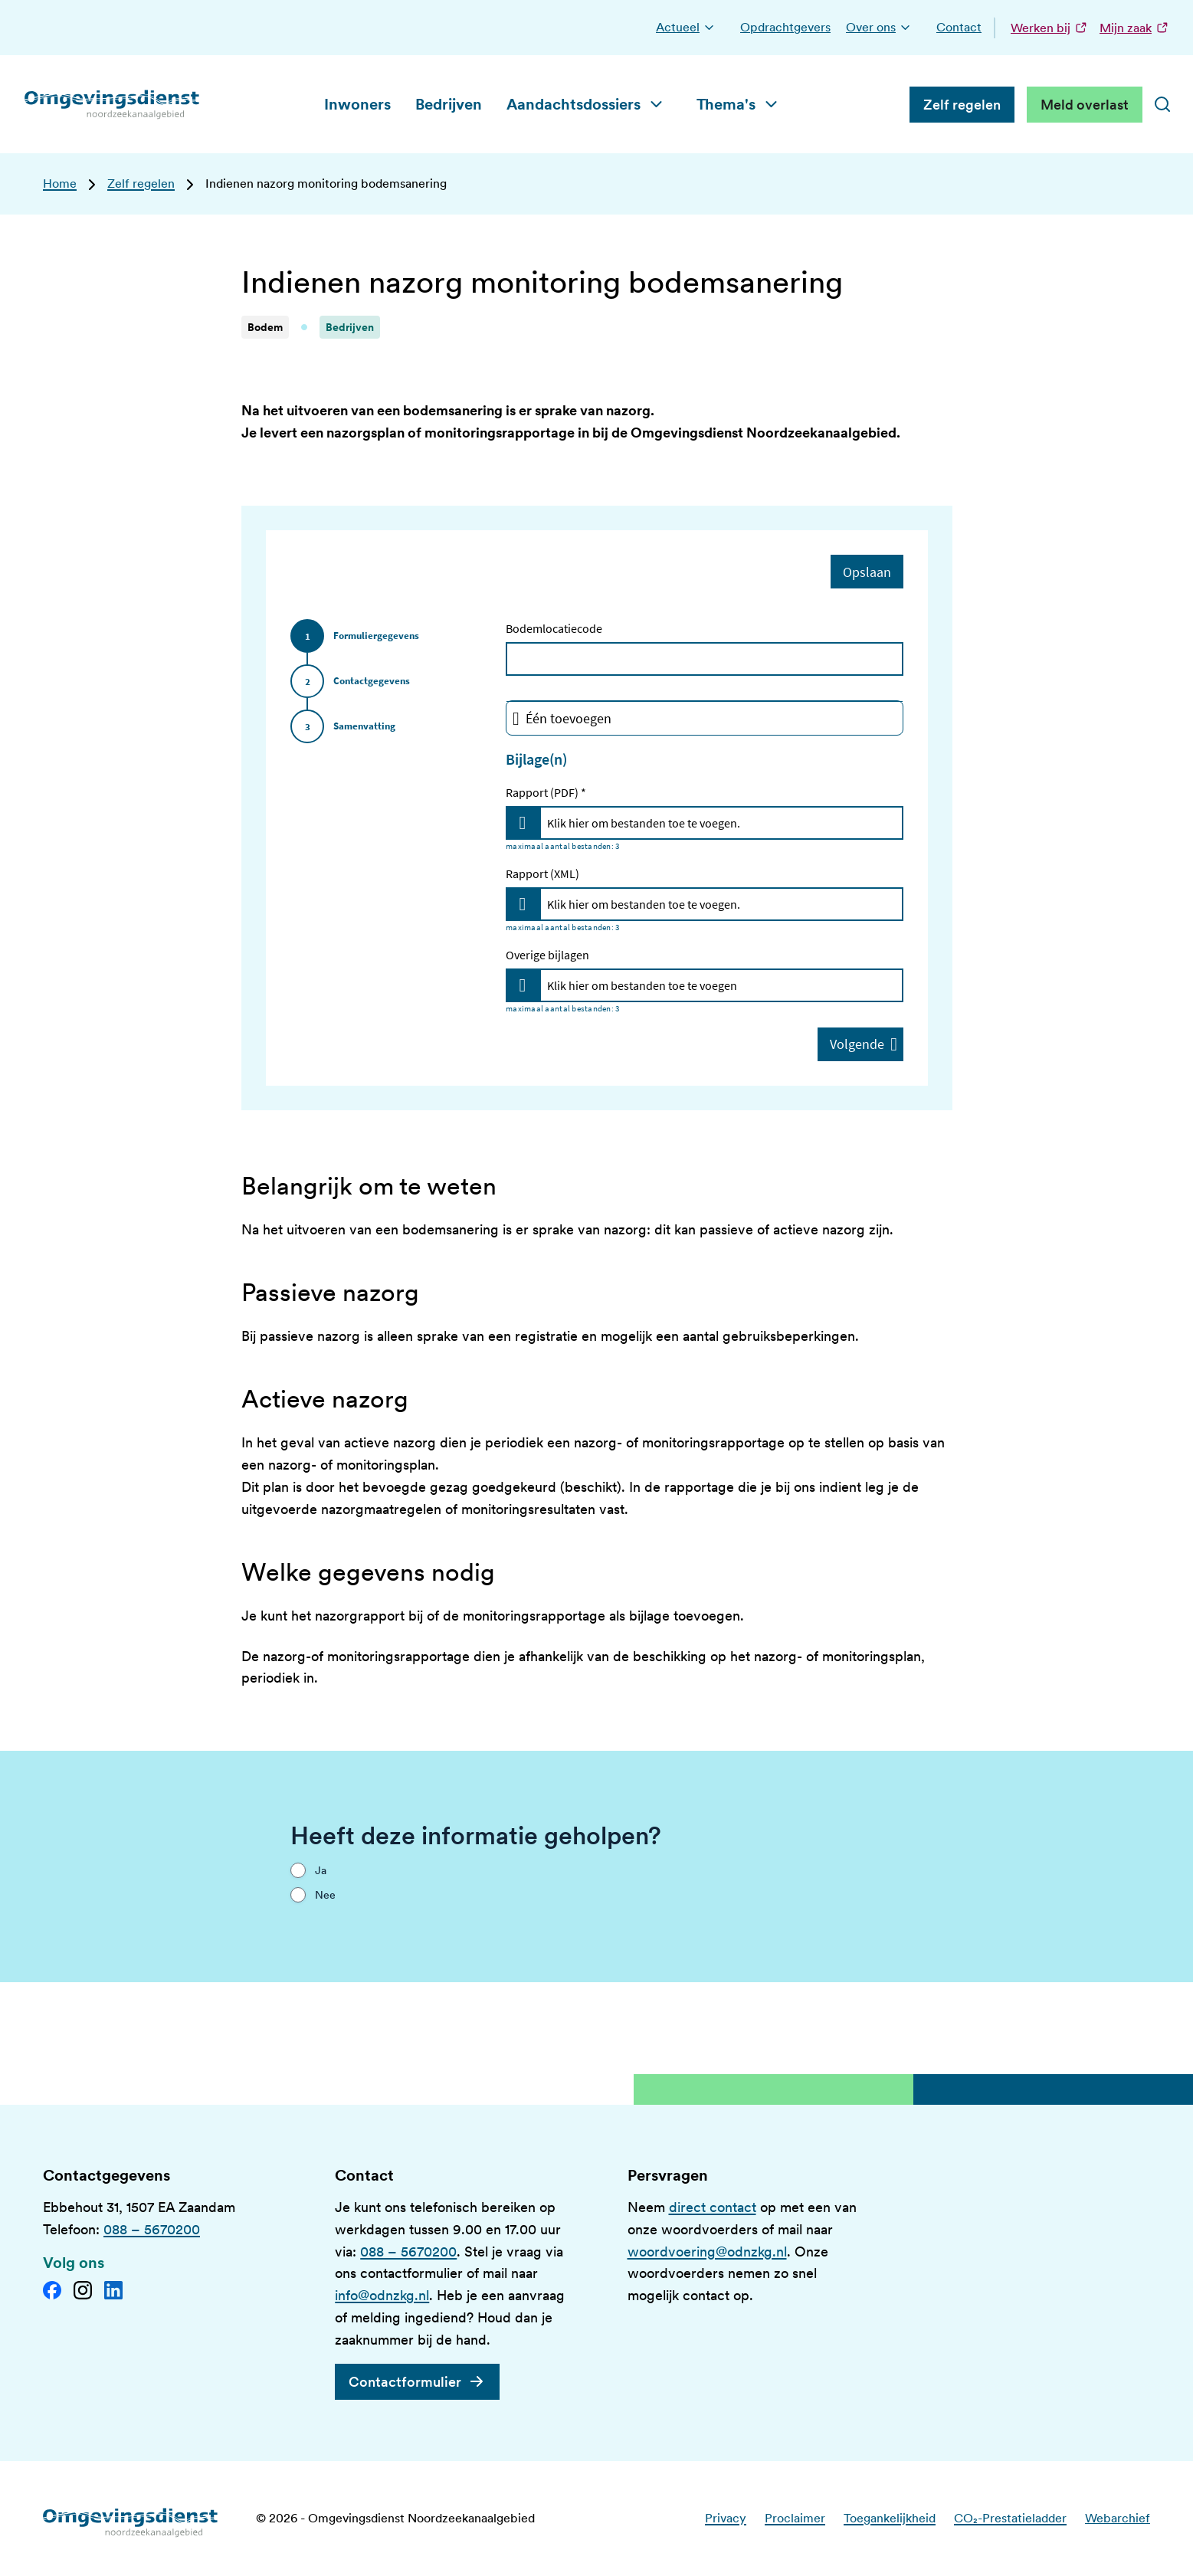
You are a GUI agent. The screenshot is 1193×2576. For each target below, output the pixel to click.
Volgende (863, 1044)
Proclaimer (795, 2518)
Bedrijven (448, 104)
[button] (709, 27)
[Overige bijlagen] (721, 985)
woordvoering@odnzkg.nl (707, 2251)
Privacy (725, 2518)
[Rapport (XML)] (721, 904)
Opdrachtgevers (785, 27)
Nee (325, 1895)
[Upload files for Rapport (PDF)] (522, 823)
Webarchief (1117, 2518)
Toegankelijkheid (890, 2518)
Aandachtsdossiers (573, 104)
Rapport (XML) (542, 873)
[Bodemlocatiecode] (704, 659)
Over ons (871, 27)
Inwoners (357, 104)
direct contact (712, 2207)
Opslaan (867, 571)
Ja (320, 1870)
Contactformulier (405, 2382)
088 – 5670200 (151, 2229)
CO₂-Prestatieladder (1010, 2518)
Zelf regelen (962, 105)
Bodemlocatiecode (554, 628)
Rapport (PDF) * (546, 792)
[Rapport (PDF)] (721, 823)
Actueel (678, 27)
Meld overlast (1085, 105)
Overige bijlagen (547, 954)
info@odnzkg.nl (382, 2295)
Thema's (725, 104)
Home (60, 183)
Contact (959, 27)
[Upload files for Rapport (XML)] (522, 904)
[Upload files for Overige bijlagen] (522, 985)
